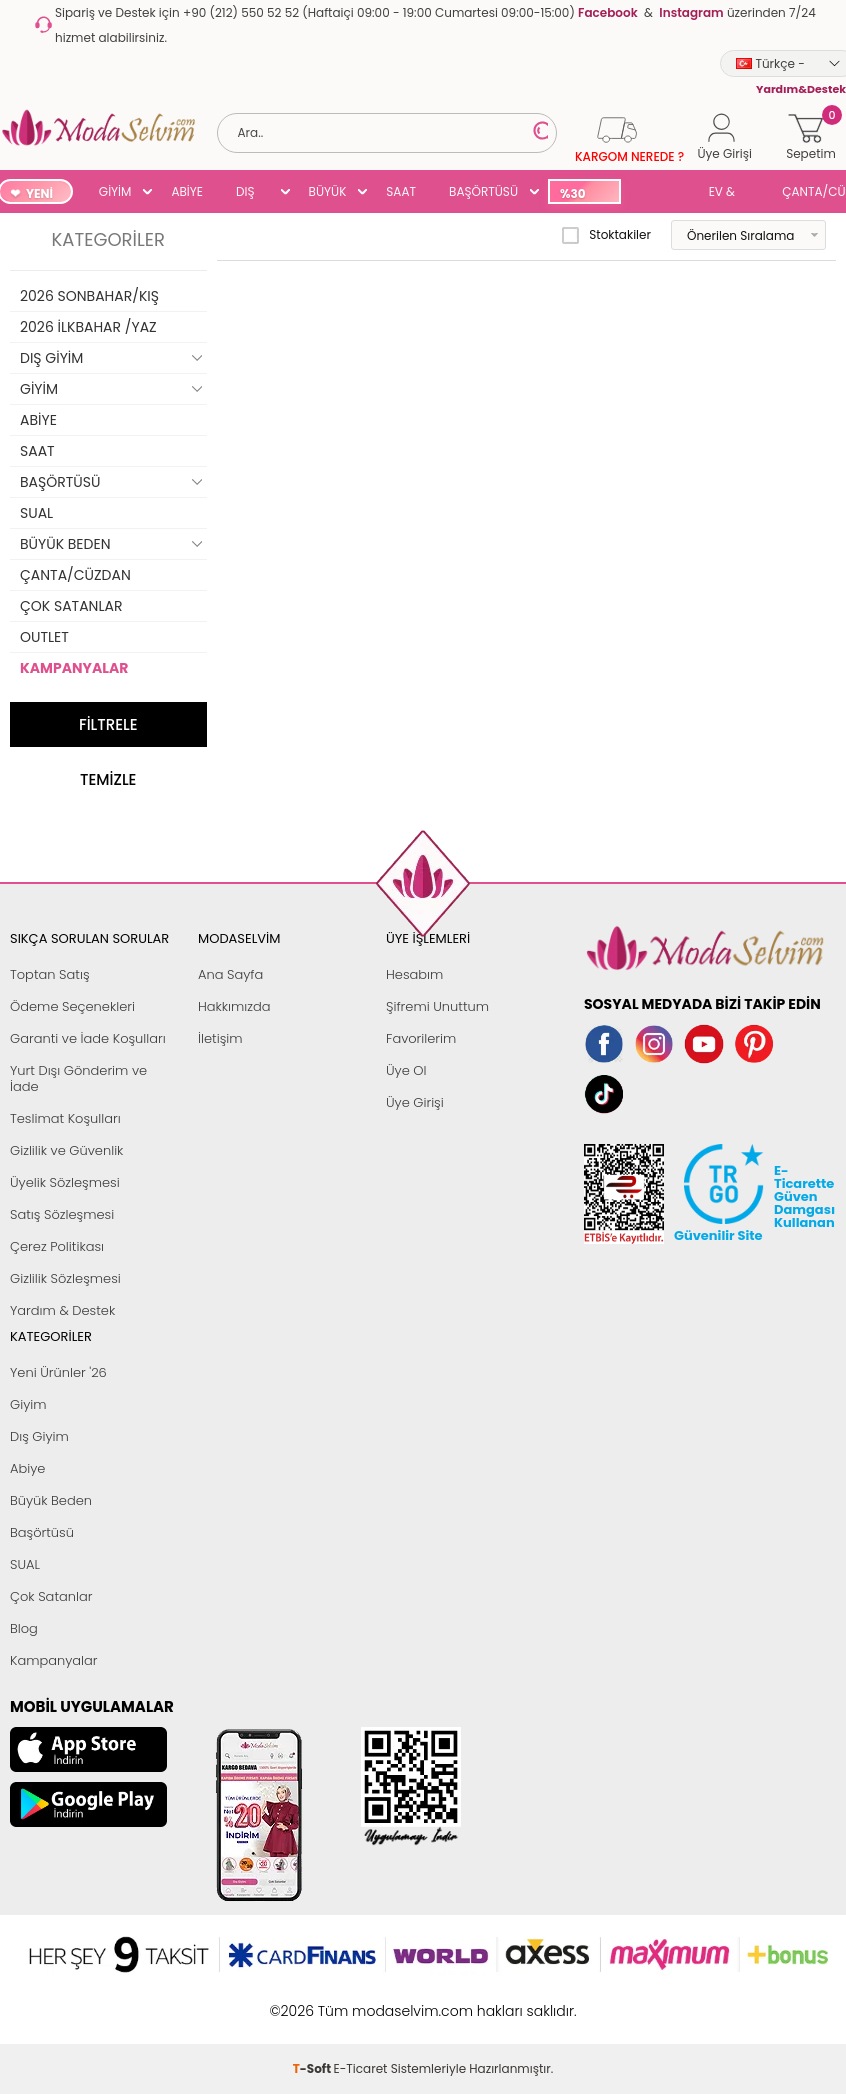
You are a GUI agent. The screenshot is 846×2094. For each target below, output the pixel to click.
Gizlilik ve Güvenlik (66, 1150)
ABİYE (187, 191)
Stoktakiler (606, 235)
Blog (24, 1628)
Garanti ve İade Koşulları (88, 1038)
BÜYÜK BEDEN (328, 193)
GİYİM (115, 191)
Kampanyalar (54, 1660)
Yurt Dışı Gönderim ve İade (78, 1078)
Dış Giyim (39, 1436)
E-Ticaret (361, 2000)
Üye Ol (406, 1070)
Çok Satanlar (51, 1596)
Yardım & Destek (62, 1310)
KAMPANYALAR (74, 668)
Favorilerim (421, 1038)
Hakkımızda (234, 1006)
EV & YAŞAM (729, 193)
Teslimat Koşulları (65, 1118)
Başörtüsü (42, 1532)
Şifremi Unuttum (437, 1006)
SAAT (401, 191)
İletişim (220, 1038)
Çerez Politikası (57, 1246)
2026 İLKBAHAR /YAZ (88, 327)
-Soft (313, 2000)
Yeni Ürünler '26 (58, 1372)
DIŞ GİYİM (252, 193)
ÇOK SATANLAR (71, 606)
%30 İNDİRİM (583, 194)
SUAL (661, 193)
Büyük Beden (51, 1500)
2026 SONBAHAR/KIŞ (89, 296)
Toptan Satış (50, 974)
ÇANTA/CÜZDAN (75, 575)
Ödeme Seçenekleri (72, 1006)
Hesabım (414, 974)
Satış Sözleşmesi (62, 1214)
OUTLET (44, 637)
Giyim (28, 1404)
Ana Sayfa (230, 974)
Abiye (27, 1468)
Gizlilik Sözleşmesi (65, 1278)
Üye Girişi (415, 1102)
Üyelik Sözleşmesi (65, 1182)
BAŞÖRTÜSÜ (483, 191)
